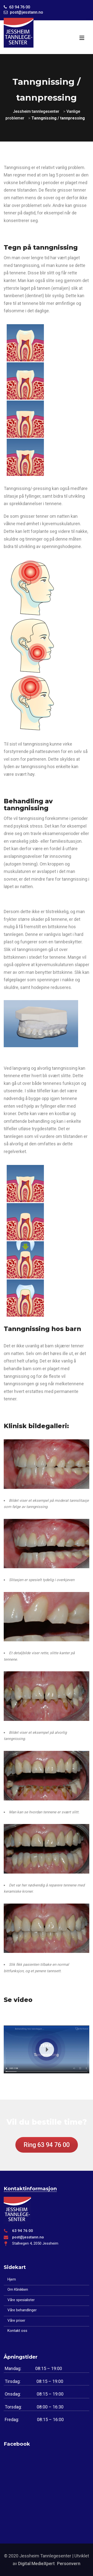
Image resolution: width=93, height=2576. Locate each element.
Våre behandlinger (22, 2310)
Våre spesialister (21, 2300)
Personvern (68, 2563)
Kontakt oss (17, 2330)
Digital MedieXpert (36, 2563)
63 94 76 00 (22, 2231)
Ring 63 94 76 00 (47, 2144)
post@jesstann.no (28, 2237)
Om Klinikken (17, 2289)
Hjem (11, 2279)
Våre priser (16, 2320)
